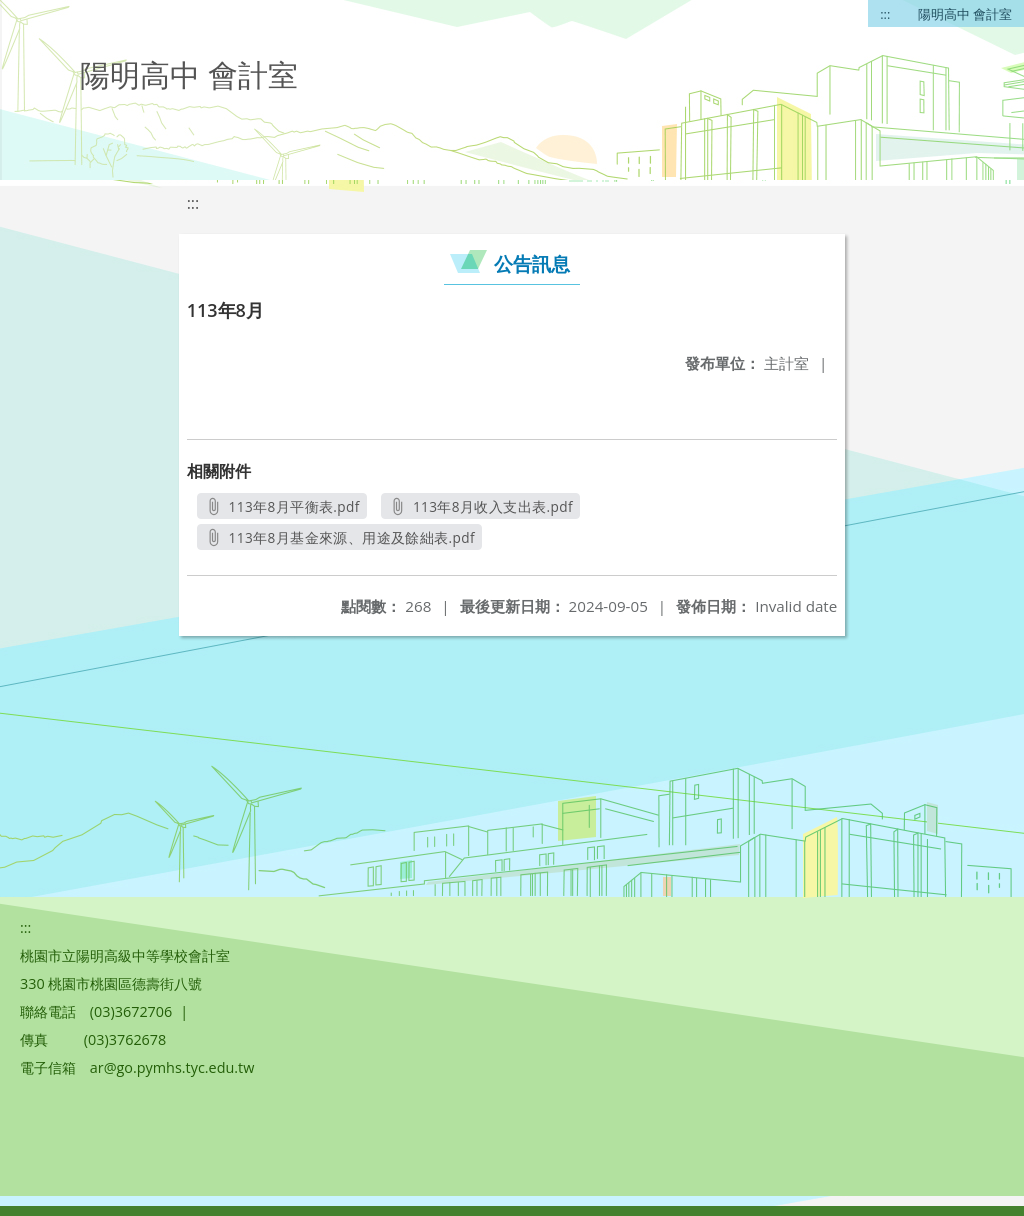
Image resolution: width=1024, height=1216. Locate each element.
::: (885, 14)
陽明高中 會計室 (965, 14)
